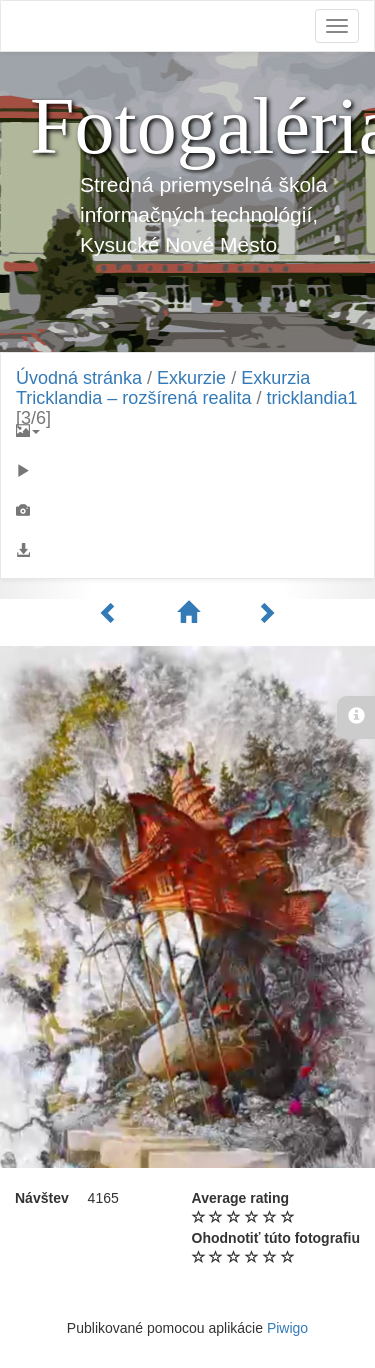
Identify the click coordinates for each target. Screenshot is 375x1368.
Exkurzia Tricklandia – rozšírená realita (163, 388)
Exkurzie (191, 378)
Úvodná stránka (79, 378)
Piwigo (287, 1328)
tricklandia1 (311, 398)
